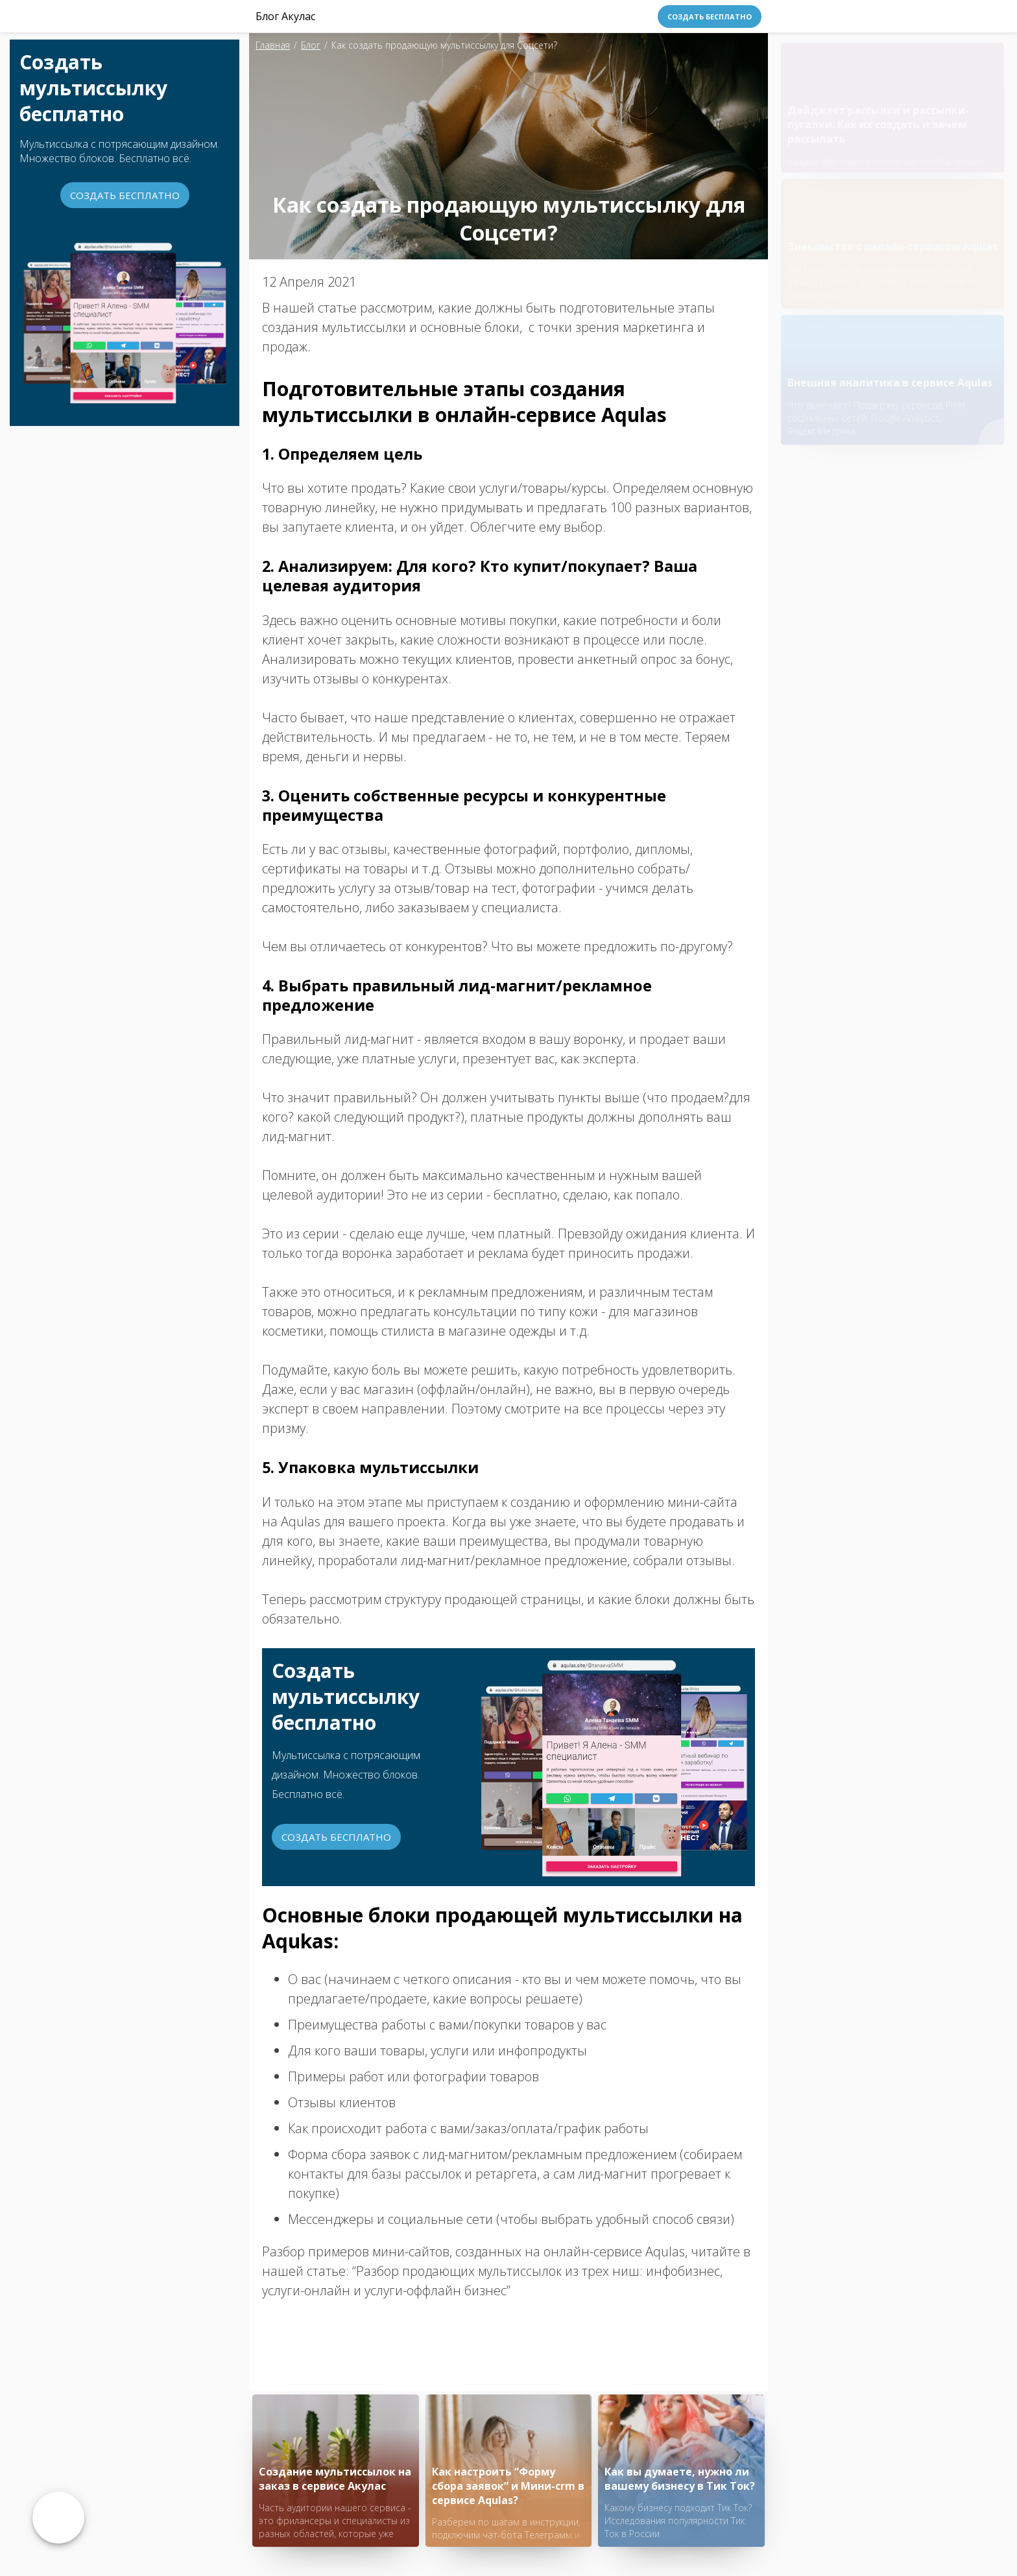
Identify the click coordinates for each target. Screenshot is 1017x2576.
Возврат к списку (58, 2517)
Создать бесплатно (709, 16)
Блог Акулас (285, 16)
